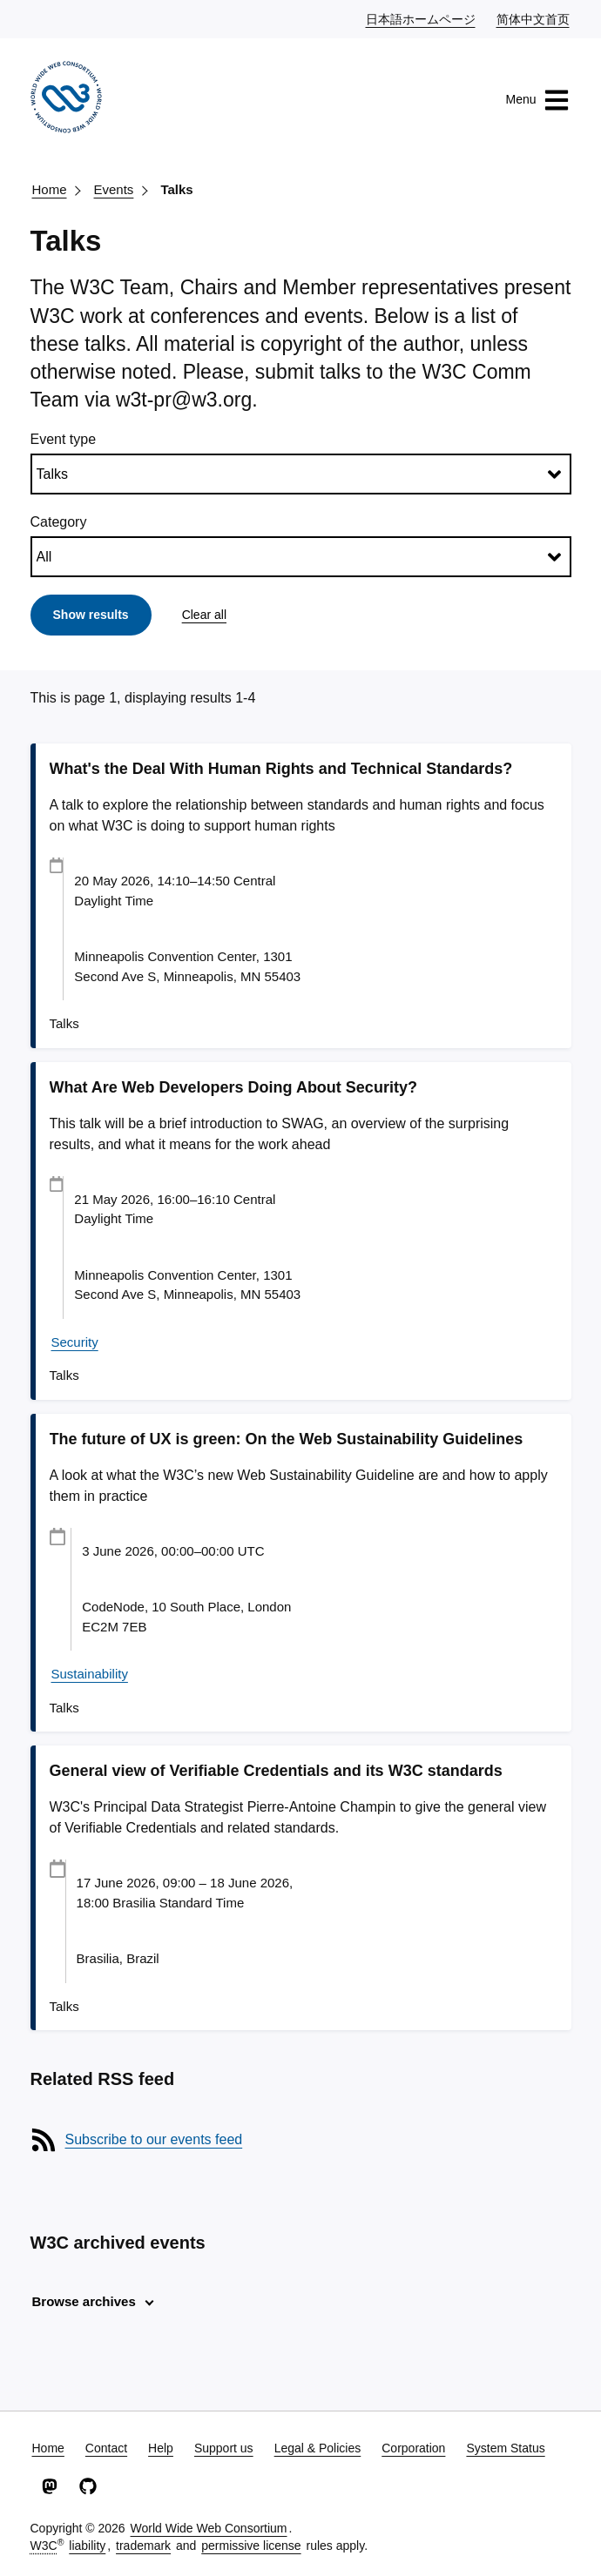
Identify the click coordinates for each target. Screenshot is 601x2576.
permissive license (250, 2545)
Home (49, 189)
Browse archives (84, 2301)
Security (74, 1342)
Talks (176, 189)
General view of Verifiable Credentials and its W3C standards (276, 1770)
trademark (143, 2545)
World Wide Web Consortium (209, 2528)
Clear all (204, 615)
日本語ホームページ (421, 18)
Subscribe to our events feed (154, 2139)
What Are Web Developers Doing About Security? (233, 1087)
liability (87, 2545)
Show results (91, 615)
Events (114, 189)
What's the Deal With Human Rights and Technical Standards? (281, 768)
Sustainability (89, 1673)
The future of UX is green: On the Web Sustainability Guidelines (286, 1439)
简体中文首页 (533, 18)
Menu (537, 100)
